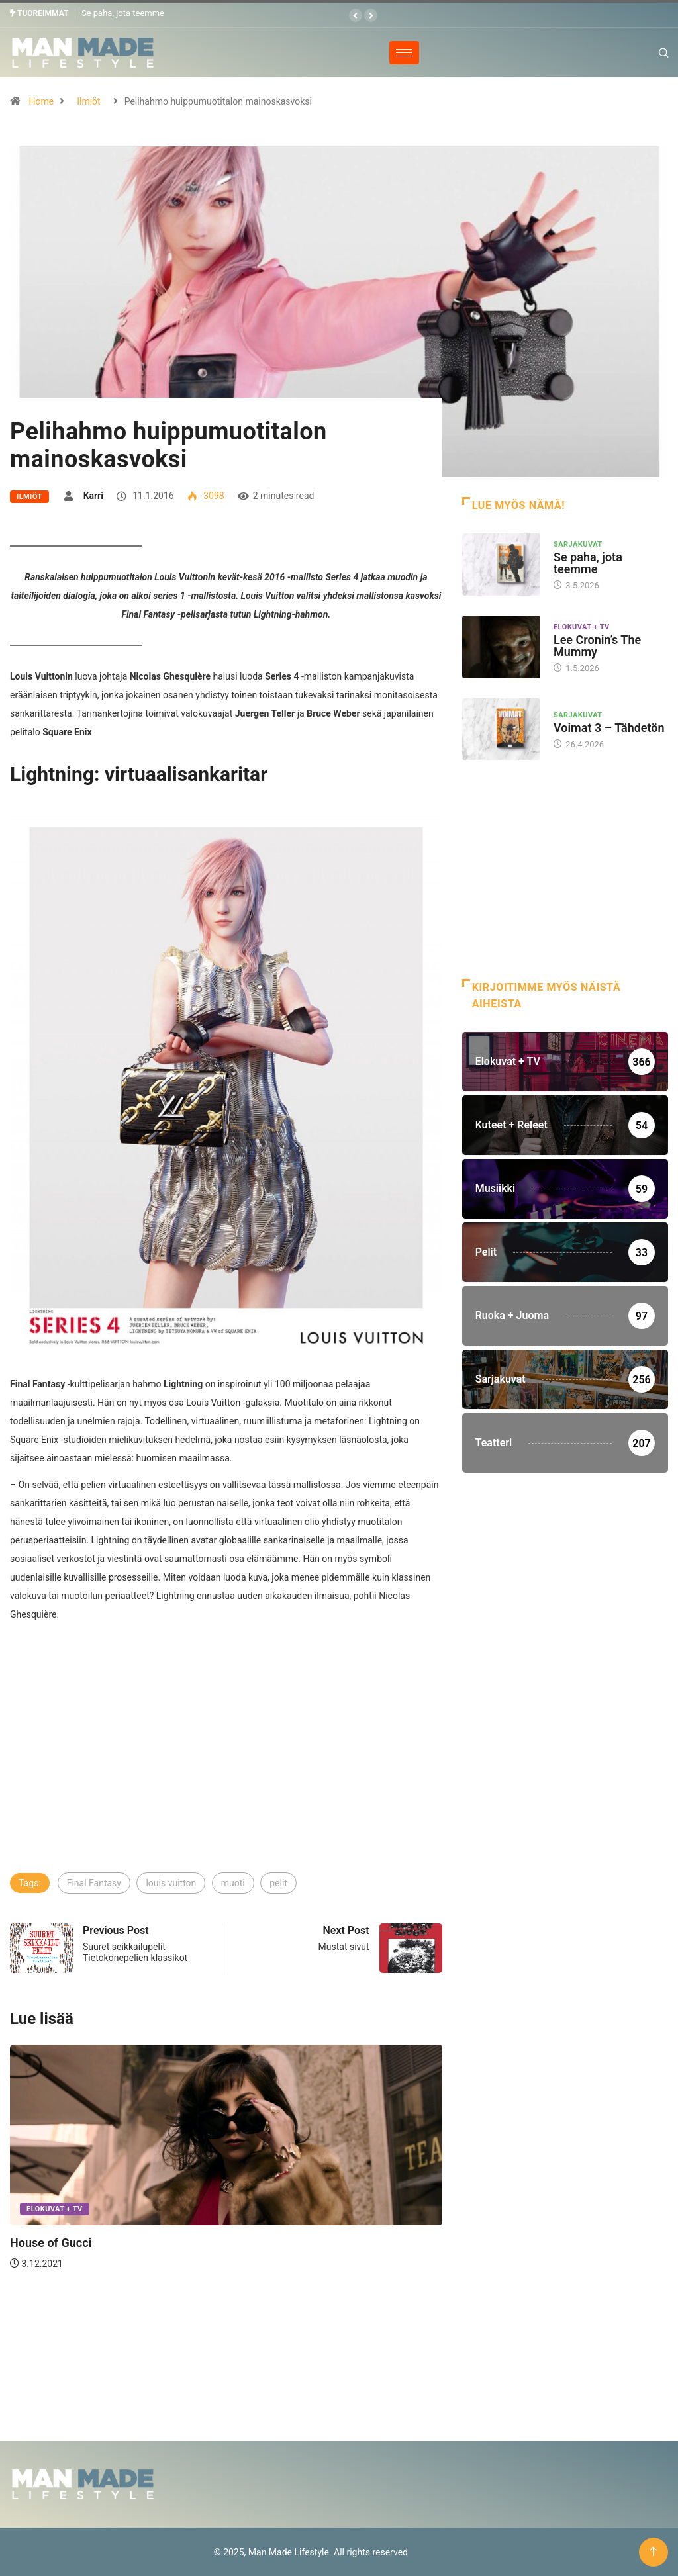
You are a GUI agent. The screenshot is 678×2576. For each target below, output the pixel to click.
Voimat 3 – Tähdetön (609, 728)
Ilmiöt (88, 100)
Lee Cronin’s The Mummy (597, 645)
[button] (355, 15)
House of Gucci (50, 2243)
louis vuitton (171, 1883)
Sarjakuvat (578, 544)
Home (41, 100)
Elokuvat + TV (54, 2209)
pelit (278, 1883)
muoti (233, 1883)
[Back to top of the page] (653, 2551)
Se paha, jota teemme (122, 13)
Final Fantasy (94, 1883)
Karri (93, 495)
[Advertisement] (226, 1771)
